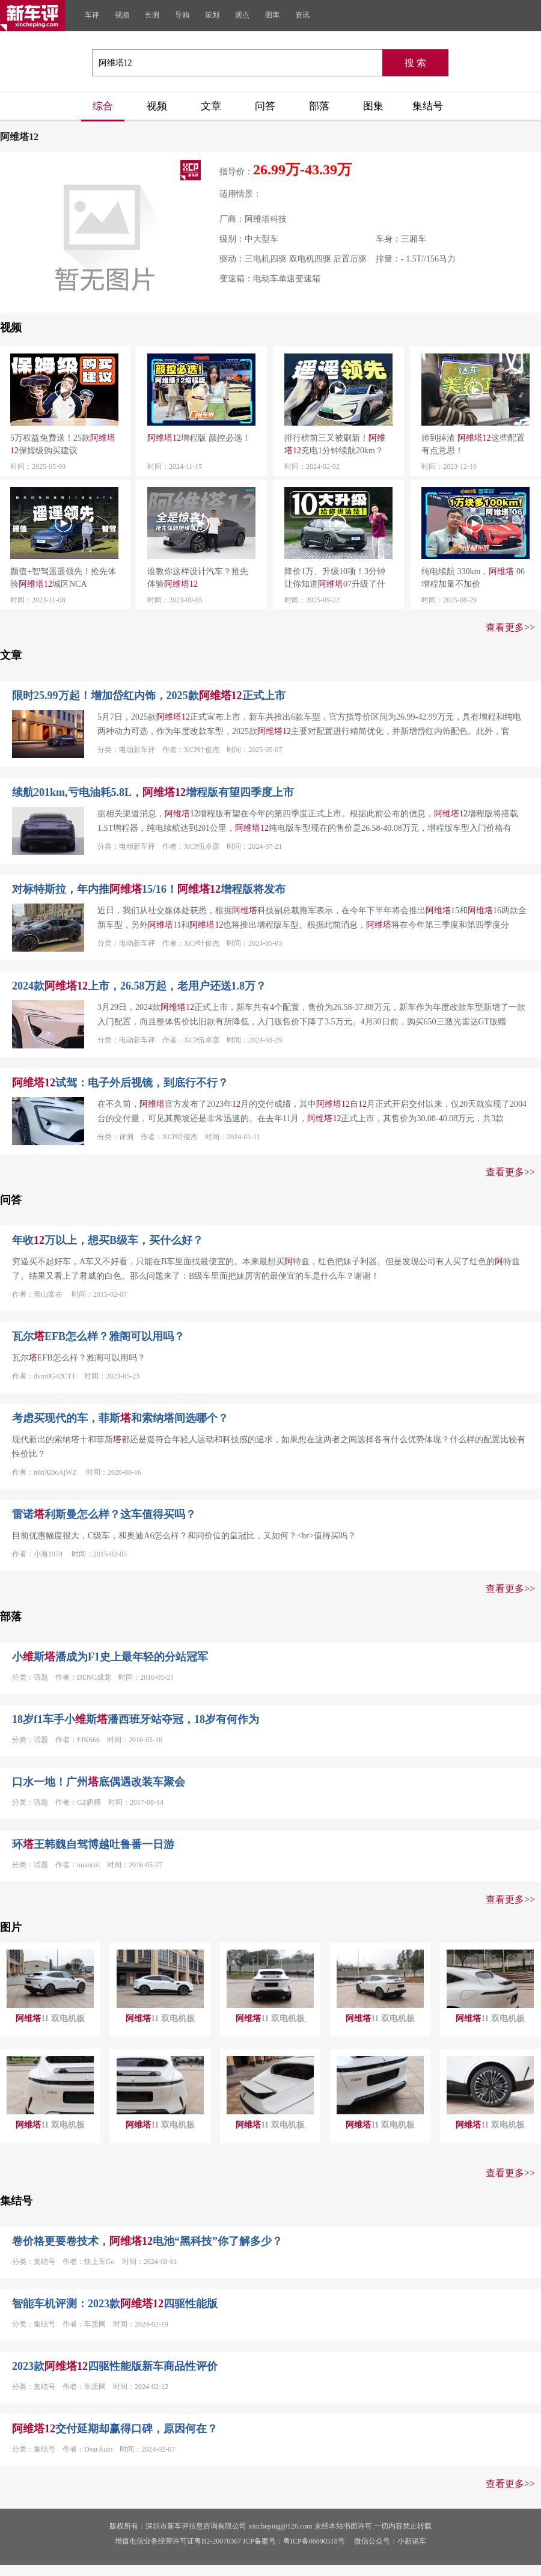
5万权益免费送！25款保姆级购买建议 (62, 444)
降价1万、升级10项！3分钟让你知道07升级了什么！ (334, 578)
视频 (122, 15)
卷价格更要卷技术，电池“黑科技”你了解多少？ (147, 2241)
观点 (242, 15)
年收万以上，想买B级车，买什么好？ (107, 1240)
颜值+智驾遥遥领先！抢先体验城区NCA (63, 578)
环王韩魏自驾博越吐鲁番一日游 (93, 1844)
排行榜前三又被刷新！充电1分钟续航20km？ (334, 444)
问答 (265, 106)
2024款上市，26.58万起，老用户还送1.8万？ (139, 986)
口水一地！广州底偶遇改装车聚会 (98, 1782)
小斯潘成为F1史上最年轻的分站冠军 (110, 1657)
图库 (272, 15)
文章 (211, 106)
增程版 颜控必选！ (199, 437)
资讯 (302, 15)
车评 (92, 15)
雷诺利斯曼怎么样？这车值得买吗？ (104, 1514)
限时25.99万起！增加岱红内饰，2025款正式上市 (149, 696)
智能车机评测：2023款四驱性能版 (115, 2304)
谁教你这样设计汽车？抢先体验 (197, 578)
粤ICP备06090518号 (314, 2541)
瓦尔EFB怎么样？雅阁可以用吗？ (98, 1336)
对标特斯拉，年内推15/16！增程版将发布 (149, 889)
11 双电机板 (50, 2018)
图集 (373, 106)
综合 (103, 106)
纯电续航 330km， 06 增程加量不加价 (473, 578)
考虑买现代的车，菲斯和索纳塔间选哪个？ (120, 1418)
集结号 (427, 106)
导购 (182, 15)
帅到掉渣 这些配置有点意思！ (473, 444)
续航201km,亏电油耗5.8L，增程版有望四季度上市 (153, 792)
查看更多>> (510, 627)
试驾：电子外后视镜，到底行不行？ (120, 1083)
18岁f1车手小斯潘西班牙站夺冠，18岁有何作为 (135, 1719)
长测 (152, 15)
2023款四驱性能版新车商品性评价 (115, 2366)
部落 (319, 106)
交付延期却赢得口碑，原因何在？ (115, 2429)
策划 (212, 15)
